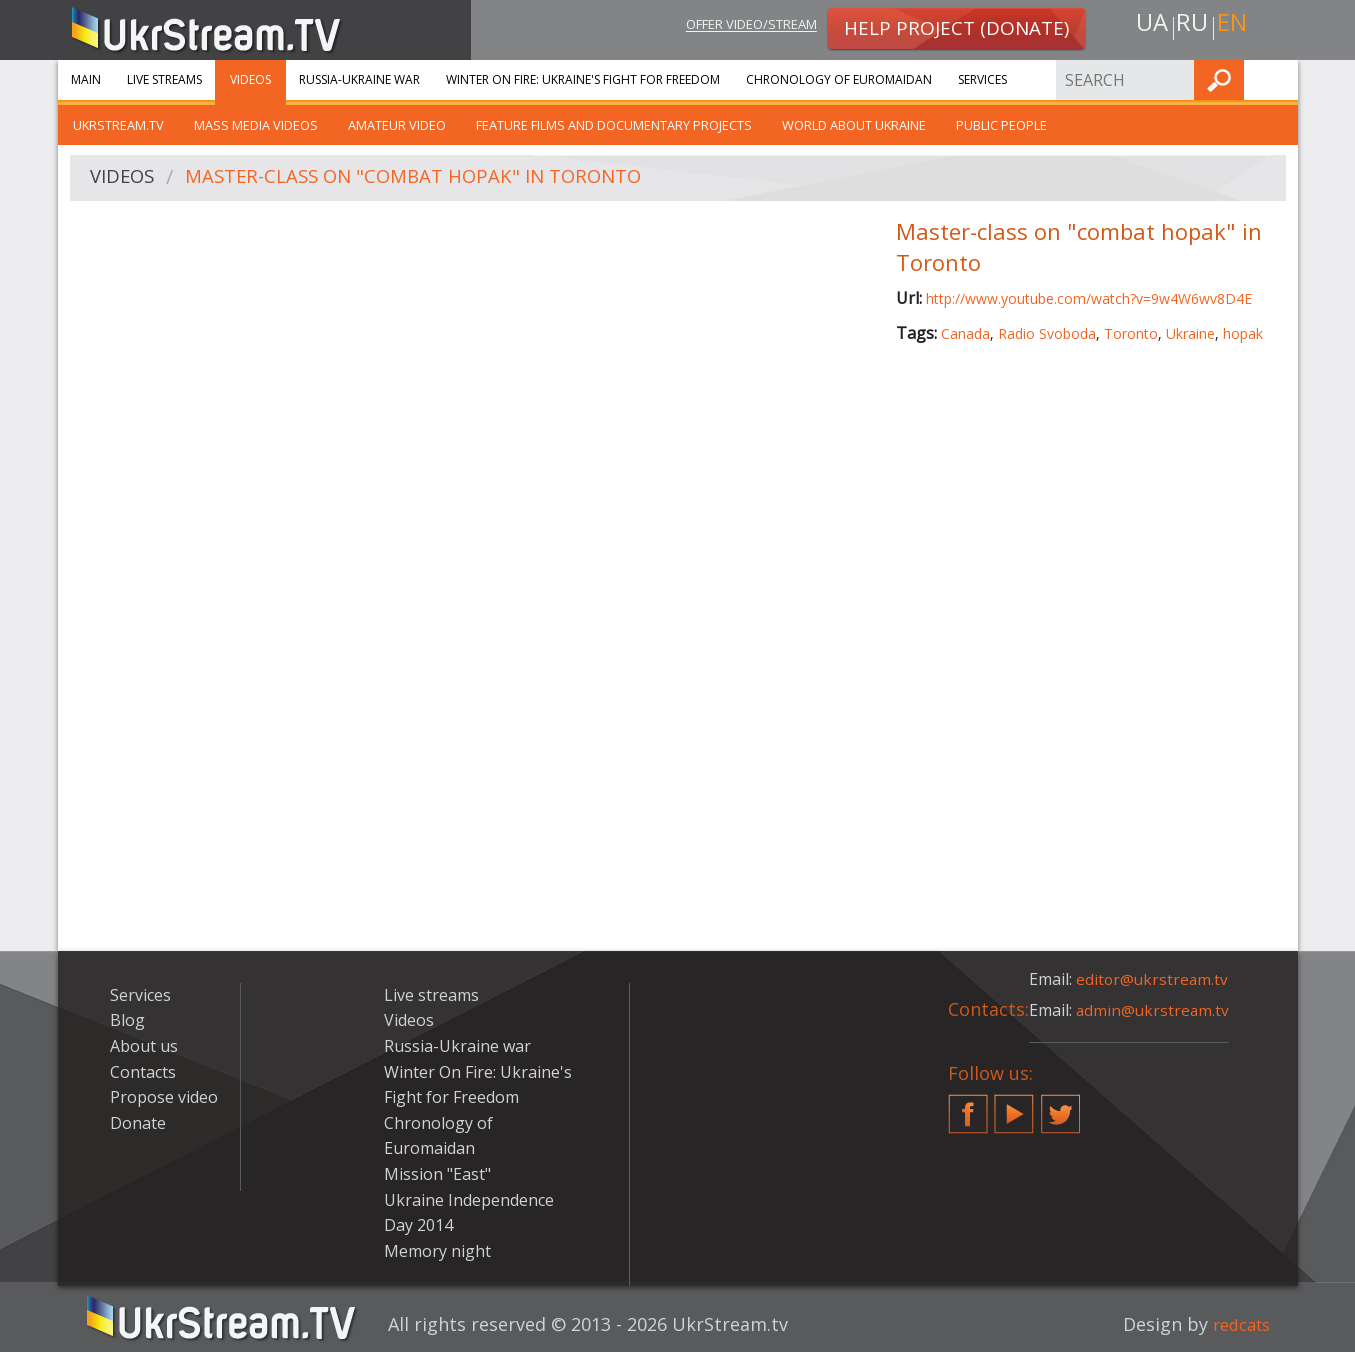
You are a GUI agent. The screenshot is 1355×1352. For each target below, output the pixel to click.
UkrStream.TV (118, 125)
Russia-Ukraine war (359, 79)
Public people (1001, 125)
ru (1191, 26)
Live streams (164, 79)
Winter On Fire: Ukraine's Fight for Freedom (583, 79)
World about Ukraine (854, 125)
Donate (138, 1123)
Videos (250, 79)
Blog (127, 1020)
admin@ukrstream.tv (1154, 1010)
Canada (965, 333)
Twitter (1061, 1106)
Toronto (1131, 333)
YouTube (1014, 1106)
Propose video (164, 1097)
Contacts (143, 1072)
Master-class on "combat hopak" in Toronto (432, 178)
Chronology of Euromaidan (839, 79)
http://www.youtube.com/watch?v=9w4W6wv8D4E (1089, 298)
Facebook (968, 1106)
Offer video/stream (735, 26)
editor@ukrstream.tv (1153, 979)
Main (86, 79)
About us (144, 1046)
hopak (1243, 333)
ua (1147, 26)
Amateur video (397, 125)
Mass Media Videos (256, 125)
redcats (1237, 1324)
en (1236, 26)
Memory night (437, 1251)
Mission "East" (437, 1174)
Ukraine (1190, 333)
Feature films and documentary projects (614, 125)
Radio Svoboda (1047, 333)
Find (1277, 79)
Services (982, 79)
